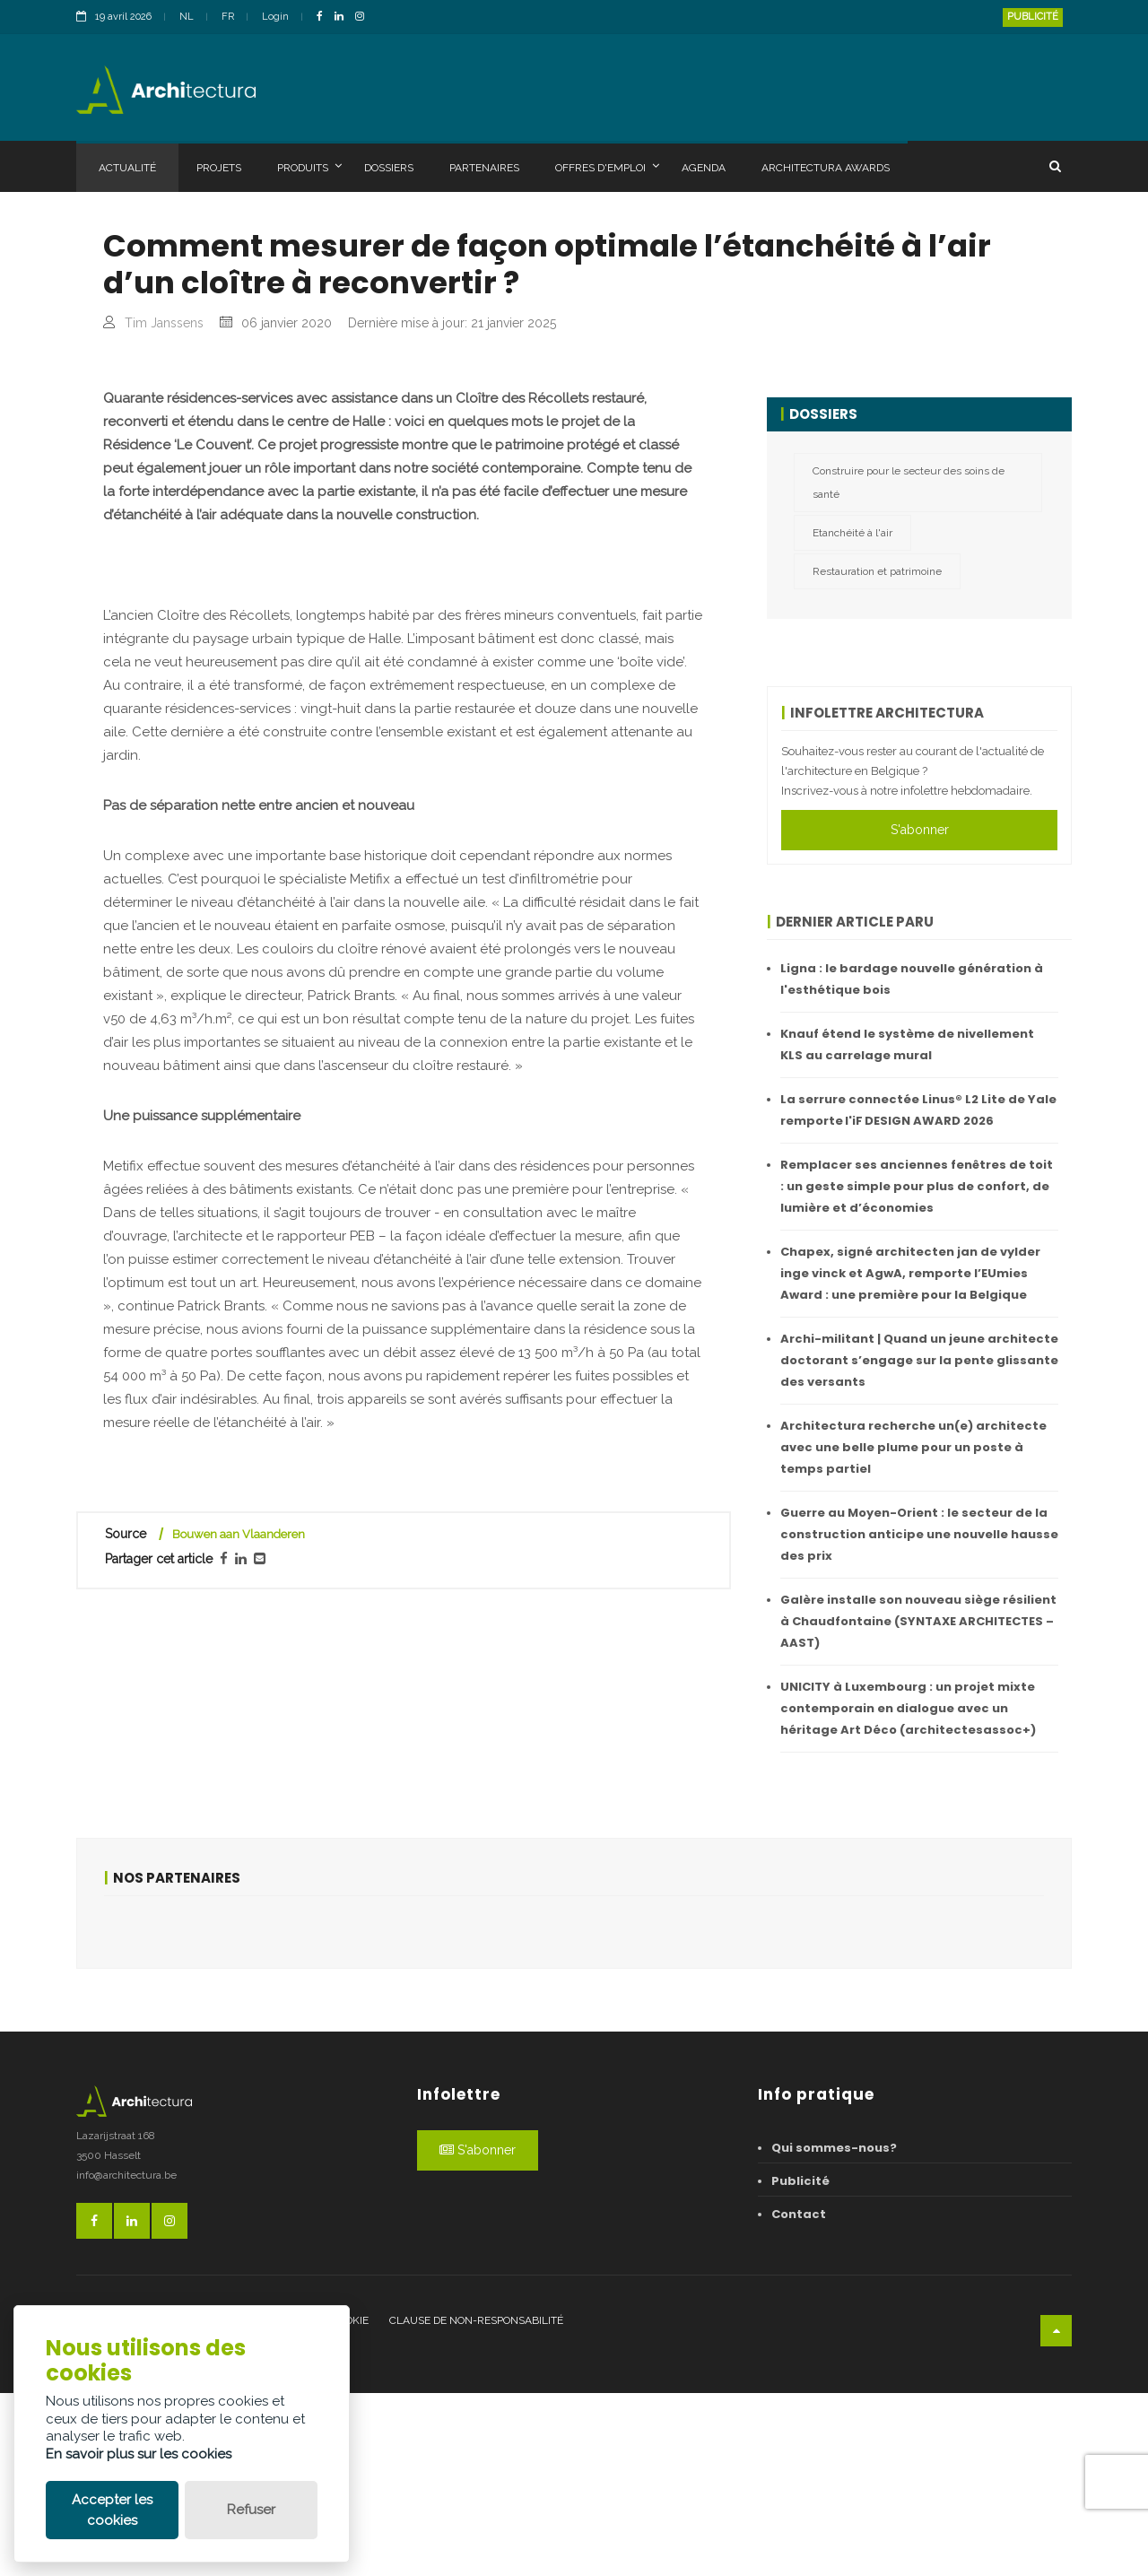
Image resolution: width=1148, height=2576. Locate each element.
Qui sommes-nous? (834, 2330)
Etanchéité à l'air (852, 533)
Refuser (251, 2510)
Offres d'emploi (607, 167)
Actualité (127, 167)
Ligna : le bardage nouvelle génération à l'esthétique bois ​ (911, 979)
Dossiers (388, 167)
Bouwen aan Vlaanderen (238, 1903)
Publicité (1032, 16)
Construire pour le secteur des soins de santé (908, 482)
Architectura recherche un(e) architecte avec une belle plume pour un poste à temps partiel (913, 1447)
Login (275, 16)
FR (228, 16)
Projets (218, 167)
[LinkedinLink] (343, 17)
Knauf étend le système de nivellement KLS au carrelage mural (907, 1044)
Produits (309, 167)
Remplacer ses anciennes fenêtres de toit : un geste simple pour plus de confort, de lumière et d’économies (916, 1186)
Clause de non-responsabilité (476, 2503)
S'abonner (920, 829)
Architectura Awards (825, 167)
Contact (798, 2397)
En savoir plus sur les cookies (138, 2454)
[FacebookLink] (324, 17)
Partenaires (484, 167)
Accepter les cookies (112, 2510)
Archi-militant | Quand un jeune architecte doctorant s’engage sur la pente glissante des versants (919, 1360)
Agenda (704, 167)
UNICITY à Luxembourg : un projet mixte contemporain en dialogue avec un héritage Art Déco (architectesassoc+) (908, 1708)
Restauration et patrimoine (877, 571)
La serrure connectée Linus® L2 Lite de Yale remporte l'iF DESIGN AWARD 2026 (918, 1110)
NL (186, 16)
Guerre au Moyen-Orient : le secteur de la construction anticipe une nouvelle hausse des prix (919, 1534)
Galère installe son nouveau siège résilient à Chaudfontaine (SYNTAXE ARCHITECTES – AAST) (918, 1621)
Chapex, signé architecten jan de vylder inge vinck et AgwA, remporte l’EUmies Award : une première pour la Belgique (910, 1273)
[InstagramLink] (364, 17)
